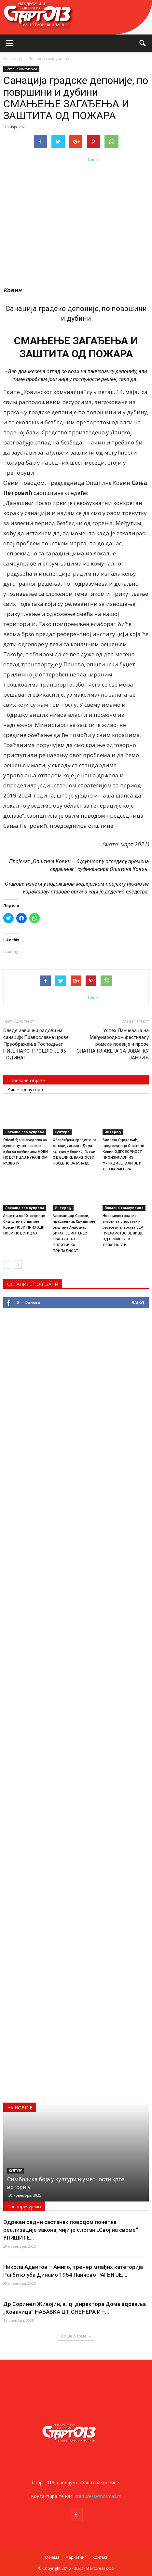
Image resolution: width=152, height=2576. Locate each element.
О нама (52, 2557)
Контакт (99, 2557)
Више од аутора (25, 1089)
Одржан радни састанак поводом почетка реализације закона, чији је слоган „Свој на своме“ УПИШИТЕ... (70, 2230)
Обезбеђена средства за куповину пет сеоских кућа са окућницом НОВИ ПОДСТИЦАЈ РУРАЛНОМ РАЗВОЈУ (25, 1151)
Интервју (112, 1132)
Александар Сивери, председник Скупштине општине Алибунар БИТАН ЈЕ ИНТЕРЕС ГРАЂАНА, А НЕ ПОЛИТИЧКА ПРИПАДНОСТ (74, 1233)
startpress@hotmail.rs (98, 2496)
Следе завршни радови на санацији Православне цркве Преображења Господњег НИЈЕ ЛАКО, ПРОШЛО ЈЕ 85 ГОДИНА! (36, 1044)
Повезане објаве (26, 1080)
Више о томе (76, 2336)
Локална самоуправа (21, 69)
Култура (62, 1132)
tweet (94, 160)
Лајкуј (137, 1302)
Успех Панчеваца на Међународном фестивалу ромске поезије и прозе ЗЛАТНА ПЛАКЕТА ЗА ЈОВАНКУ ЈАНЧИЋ (113, 1044)
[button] (143, 43)
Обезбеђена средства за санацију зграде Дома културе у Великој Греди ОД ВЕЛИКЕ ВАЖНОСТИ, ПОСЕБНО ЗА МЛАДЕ (74, 1151)
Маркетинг (75, 2557)
